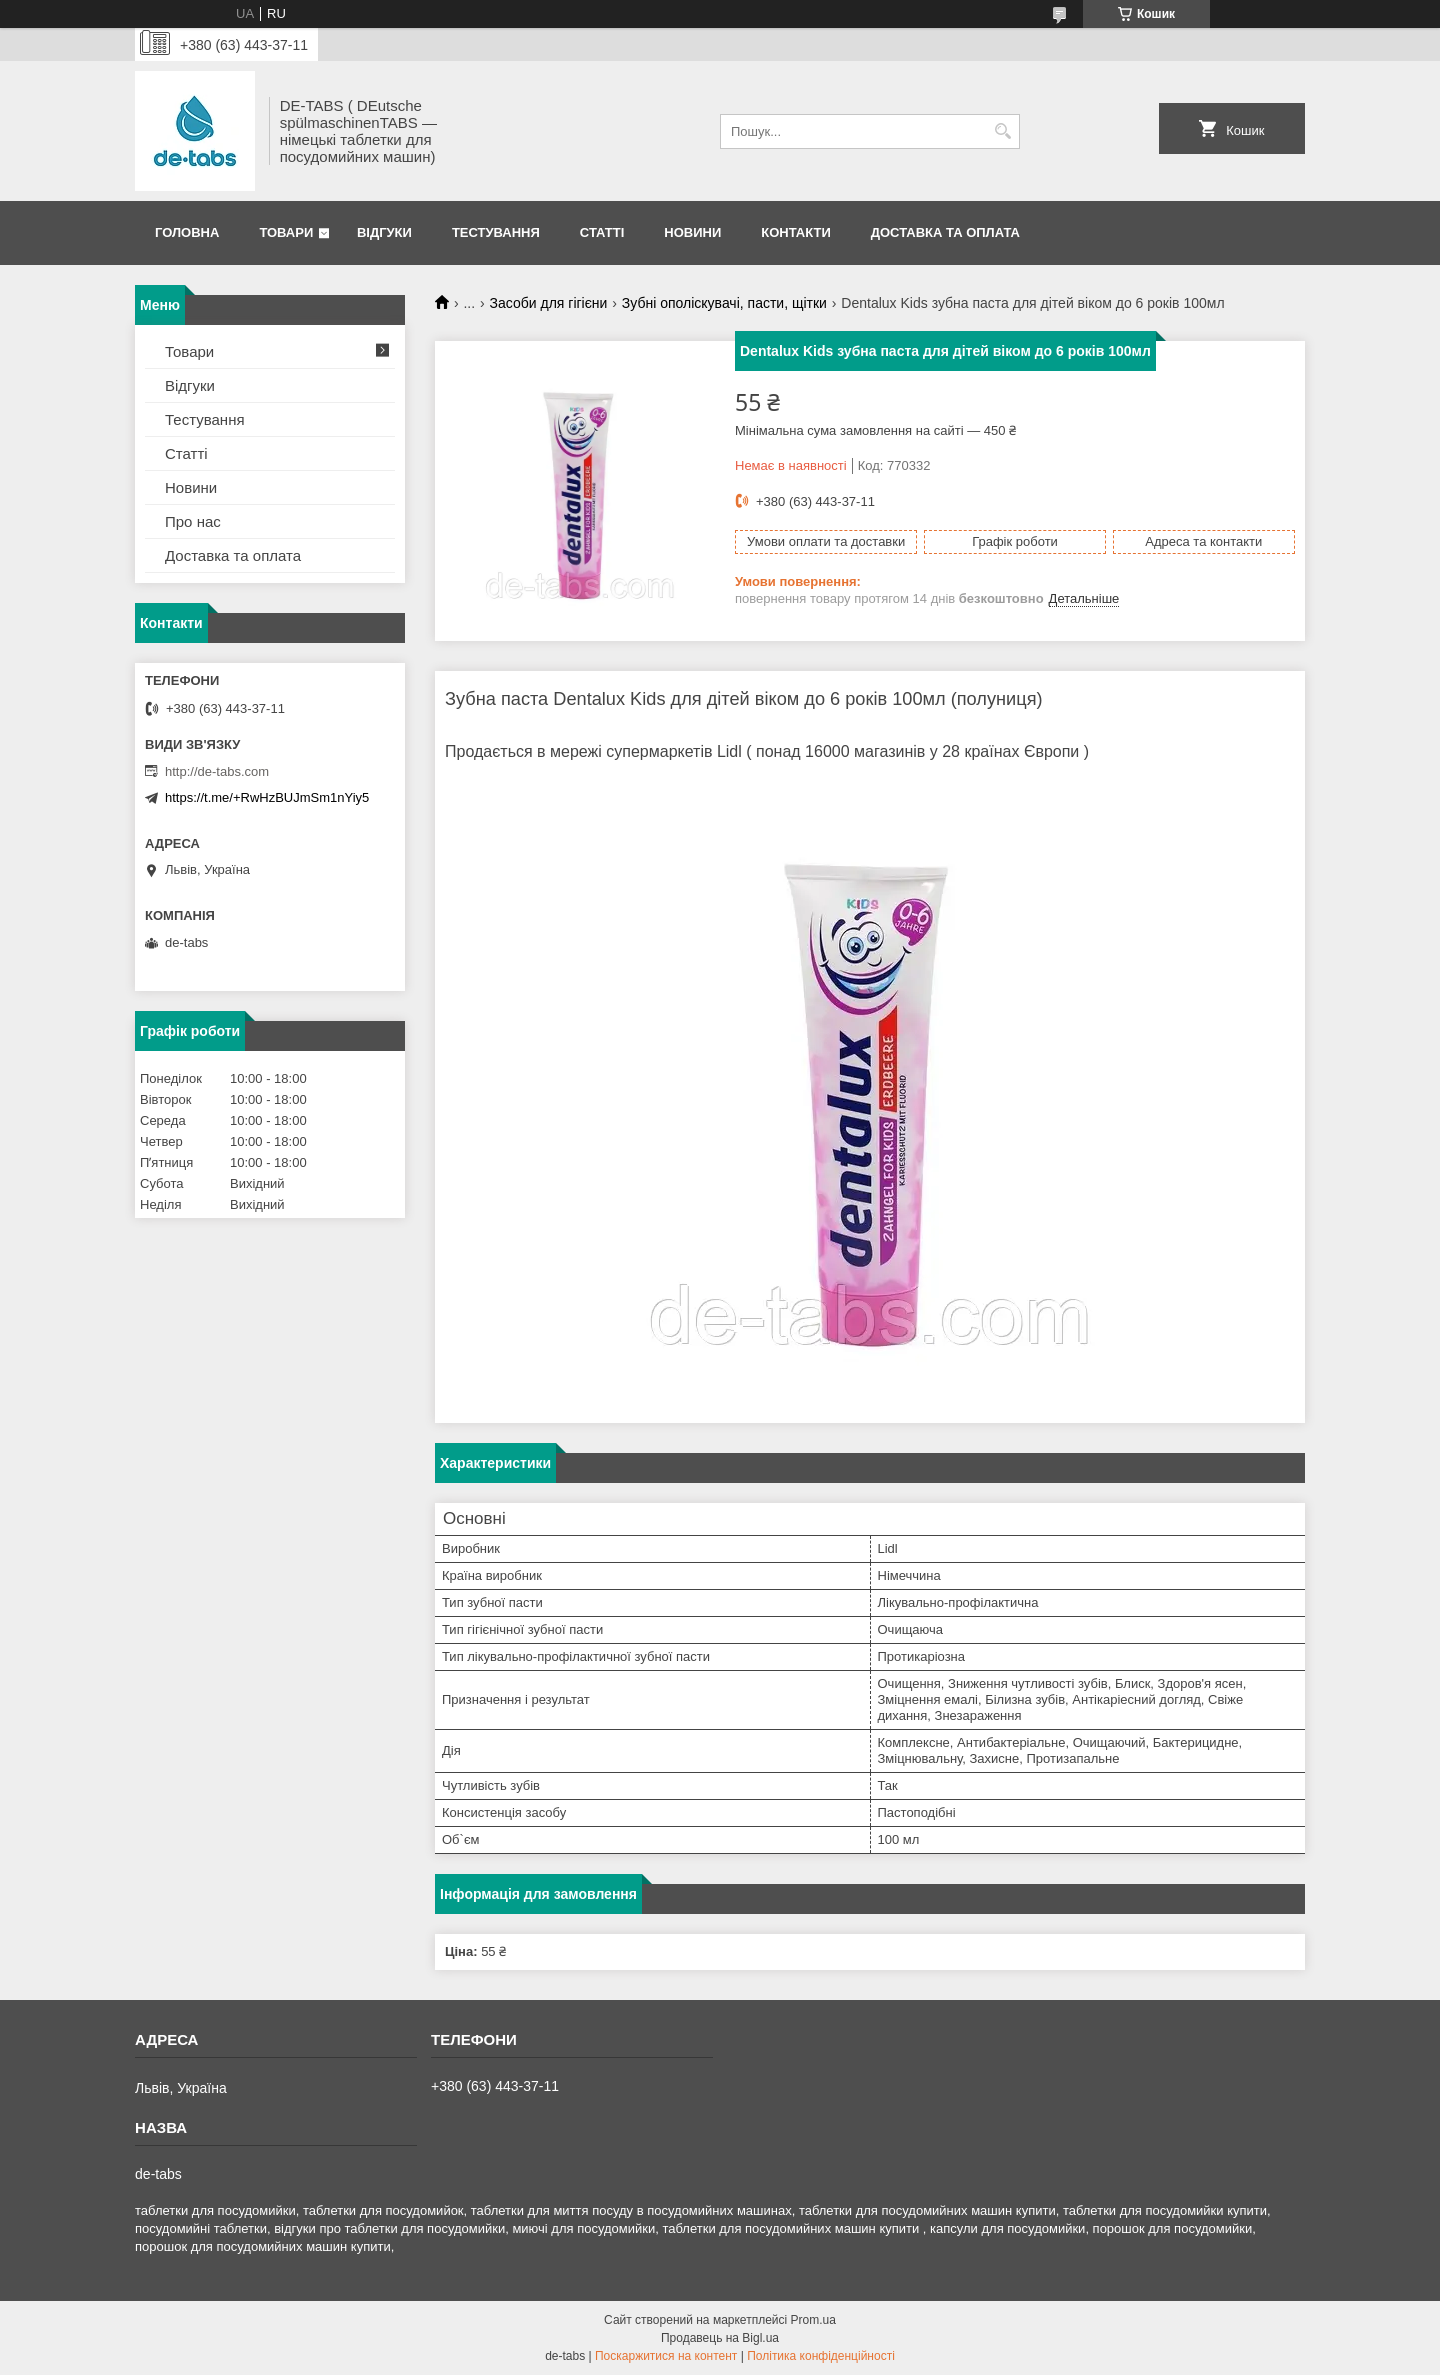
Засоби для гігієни (549, 303)
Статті (602, 232)
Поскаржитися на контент (666, 2356)
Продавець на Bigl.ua (720, 2338)
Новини (692, 232)
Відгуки (384, 232)
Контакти (796, 232)
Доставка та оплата (945, 232)
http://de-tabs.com (217, 771)
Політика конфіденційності (821, 2356)
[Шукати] (1002, 131)
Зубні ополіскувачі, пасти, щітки (724, 303)
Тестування (496, 232)
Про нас (193, 521)
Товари (286, 232)
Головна (187, 232)
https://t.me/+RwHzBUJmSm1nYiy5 (267, 797)
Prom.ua (813, 2320)
